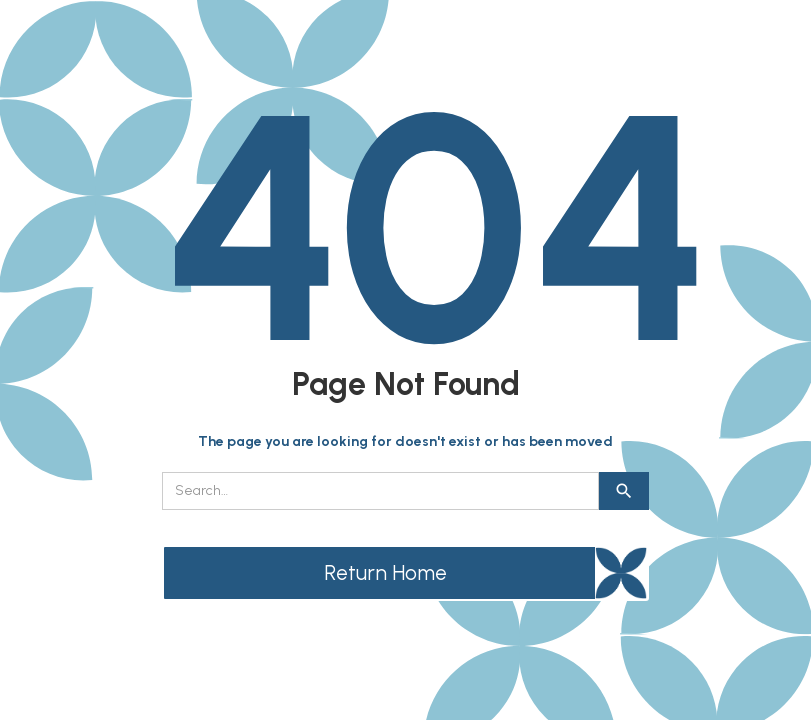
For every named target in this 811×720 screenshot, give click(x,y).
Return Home (385, 572)
